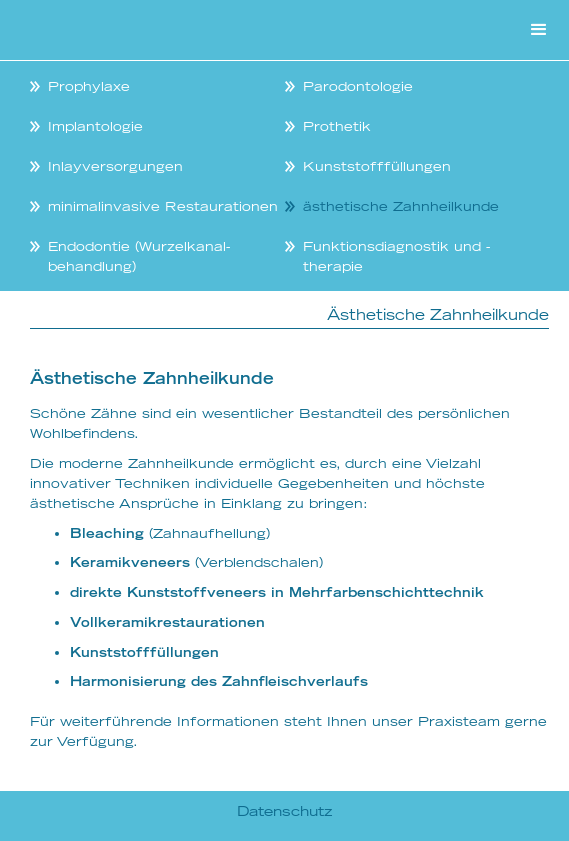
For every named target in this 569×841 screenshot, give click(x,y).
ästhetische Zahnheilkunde (401, 206)
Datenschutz (285, 811)
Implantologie (95, 126)
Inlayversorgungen (115, 166)
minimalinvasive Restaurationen (163, 206)
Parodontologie (358, 86)
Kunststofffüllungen (377, 166)
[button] (539, 30)
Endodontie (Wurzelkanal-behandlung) (139, 256)
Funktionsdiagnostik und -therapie (396, 256)
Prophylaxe (89, 86)
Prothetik (337, 126)
